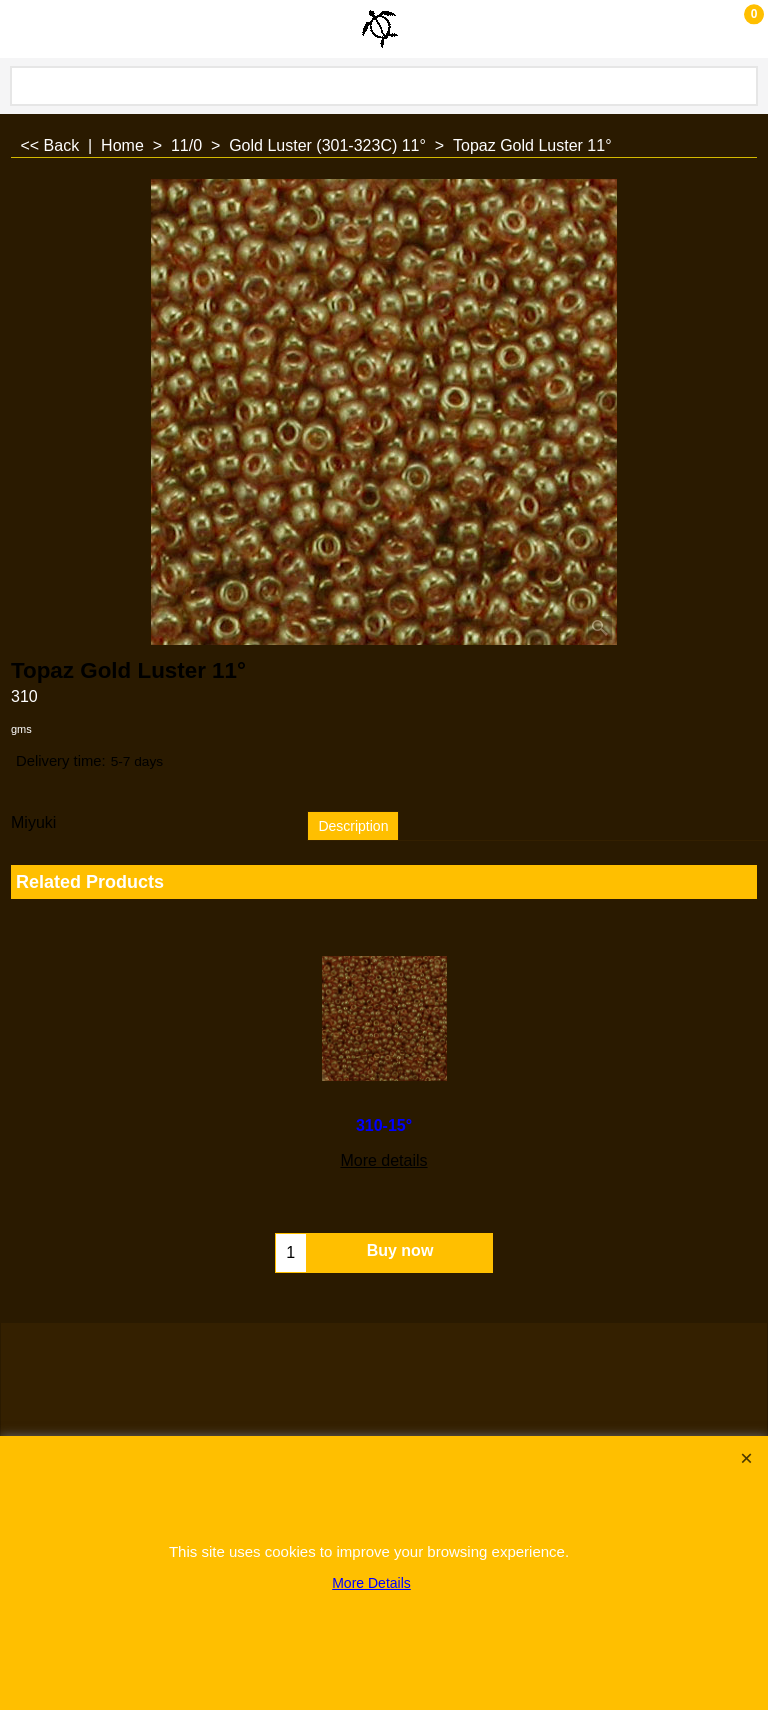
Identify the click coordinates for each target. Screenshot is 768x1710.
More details (132, 1160)
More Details (371, 1583)
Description (353, 826)
